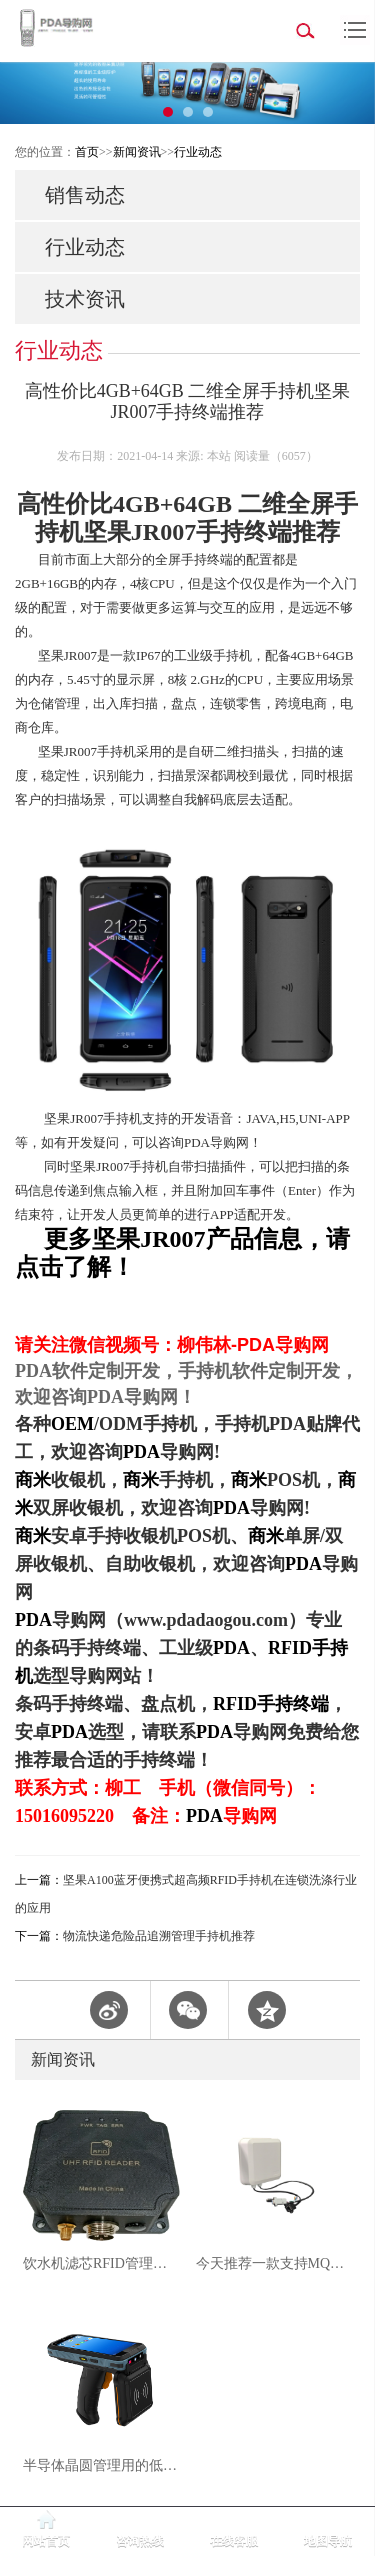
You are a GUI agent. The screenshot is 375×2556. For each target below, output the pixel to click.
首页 (87, 152)
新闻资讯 (137, 152)
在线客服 (234, 2541)
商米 (33, 1480)
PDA (141, 1452)
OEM (72, 1424)
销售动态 (85, 195)
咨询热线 (140, 2541)
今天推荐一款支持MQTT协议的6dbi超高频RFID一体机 (274, 2263)
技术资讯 (85, 299)
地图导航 (328, 2541)
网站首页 (46, 2541)
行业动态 (198, 152)
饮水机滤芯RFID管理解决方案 (101, 2263)
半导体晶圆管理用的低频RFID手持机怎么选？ (101, 2465)
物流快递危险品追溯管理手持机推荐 (159, 1936)
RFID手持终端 (271, 1704)
